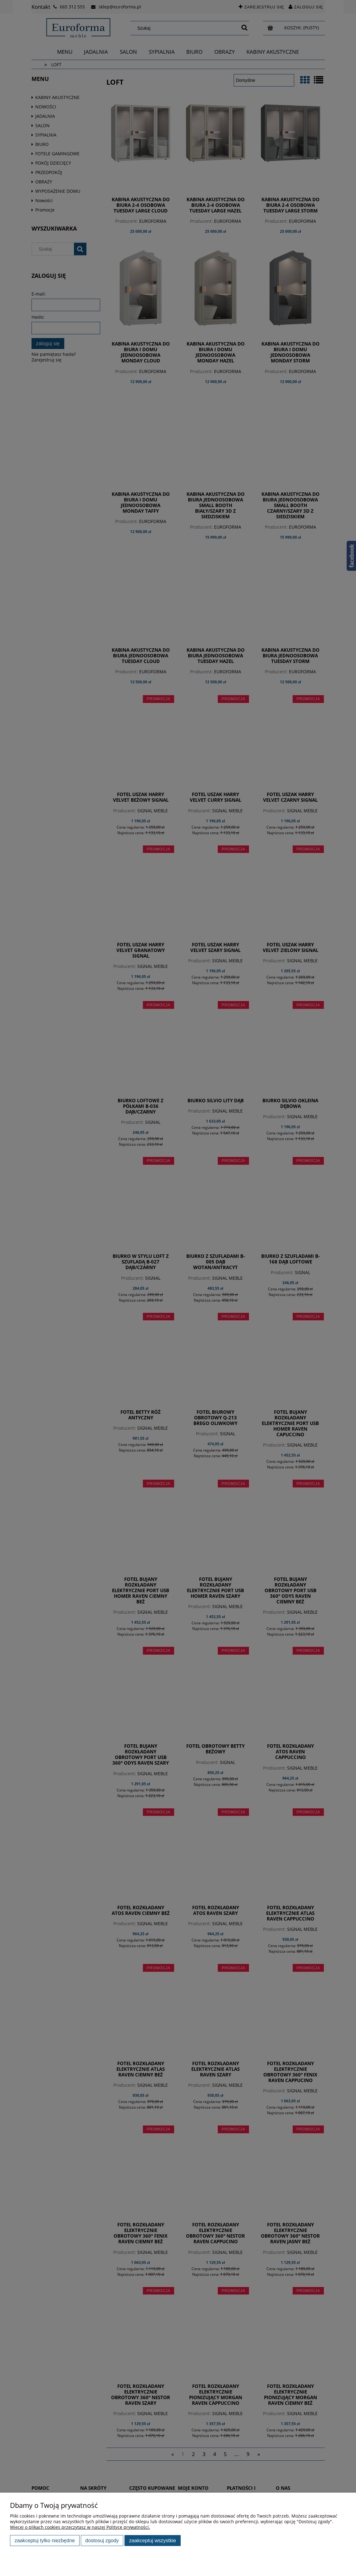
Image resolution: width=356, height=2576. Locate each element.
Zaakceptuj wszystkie (152, 2540)
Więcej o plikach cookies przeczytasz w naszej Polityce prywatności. (80, 2527)
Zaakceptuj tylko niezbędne (45, 2540)
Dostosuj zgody (102, 2540)
